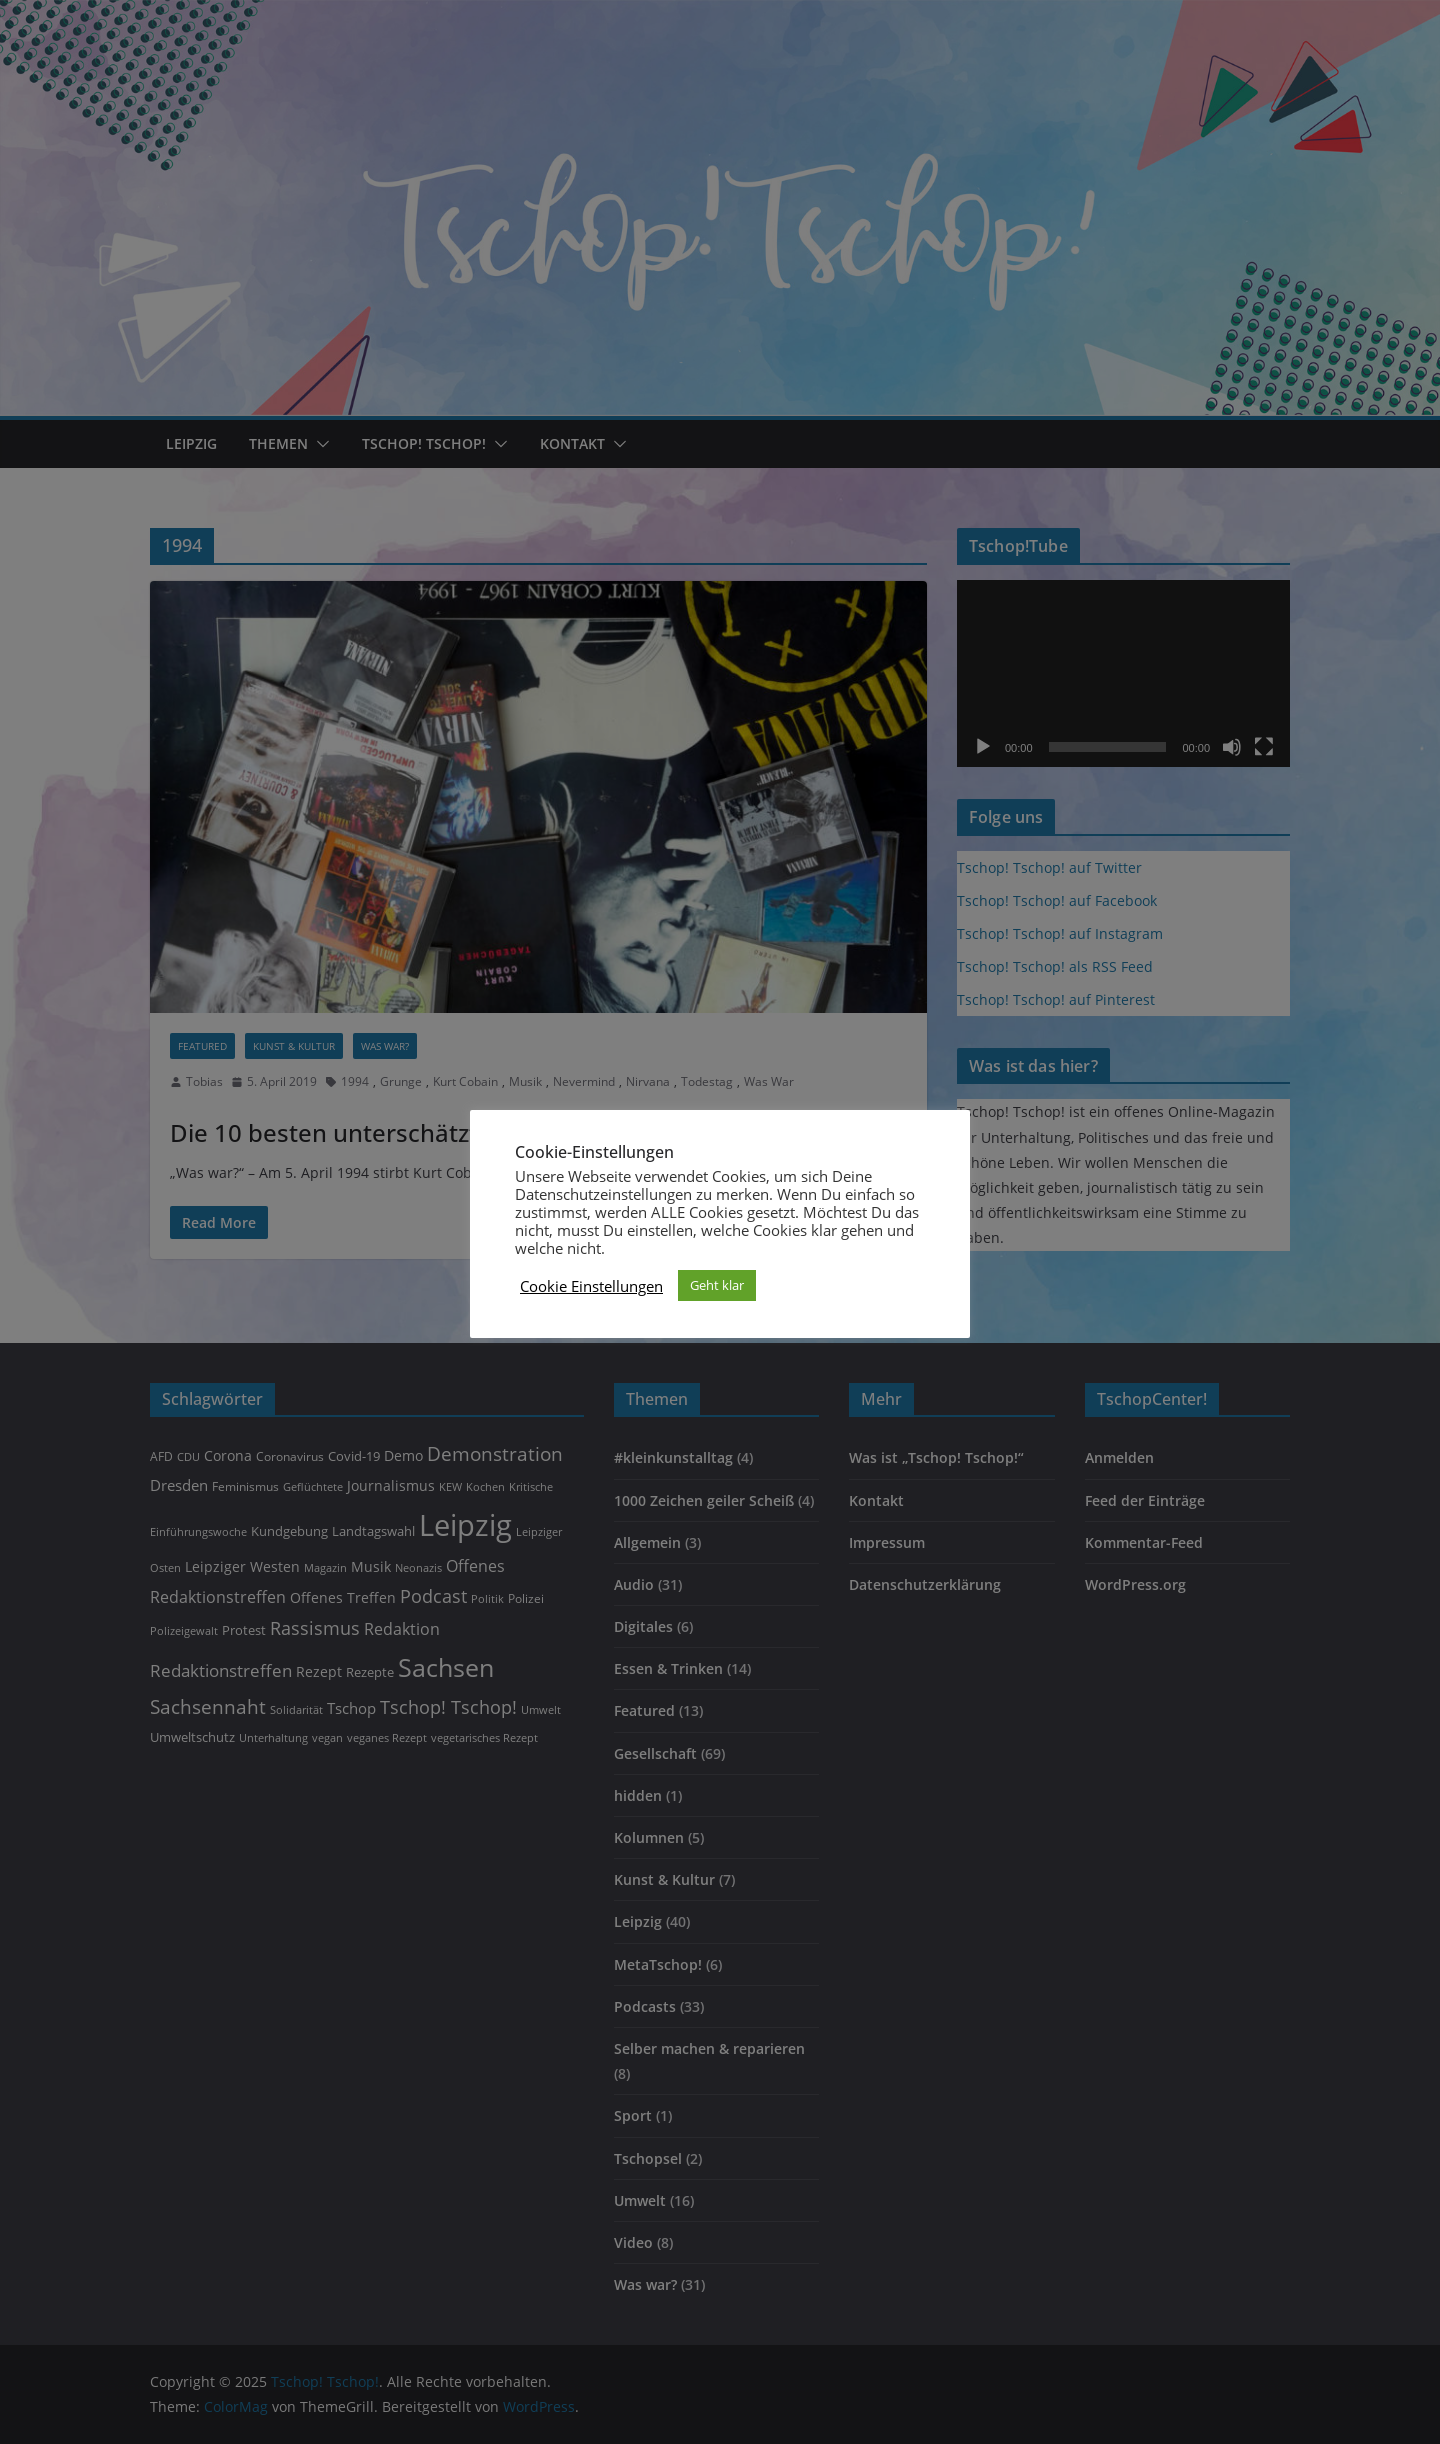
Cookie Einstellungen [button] (591, 1286)
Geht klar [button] (717, 1285)
